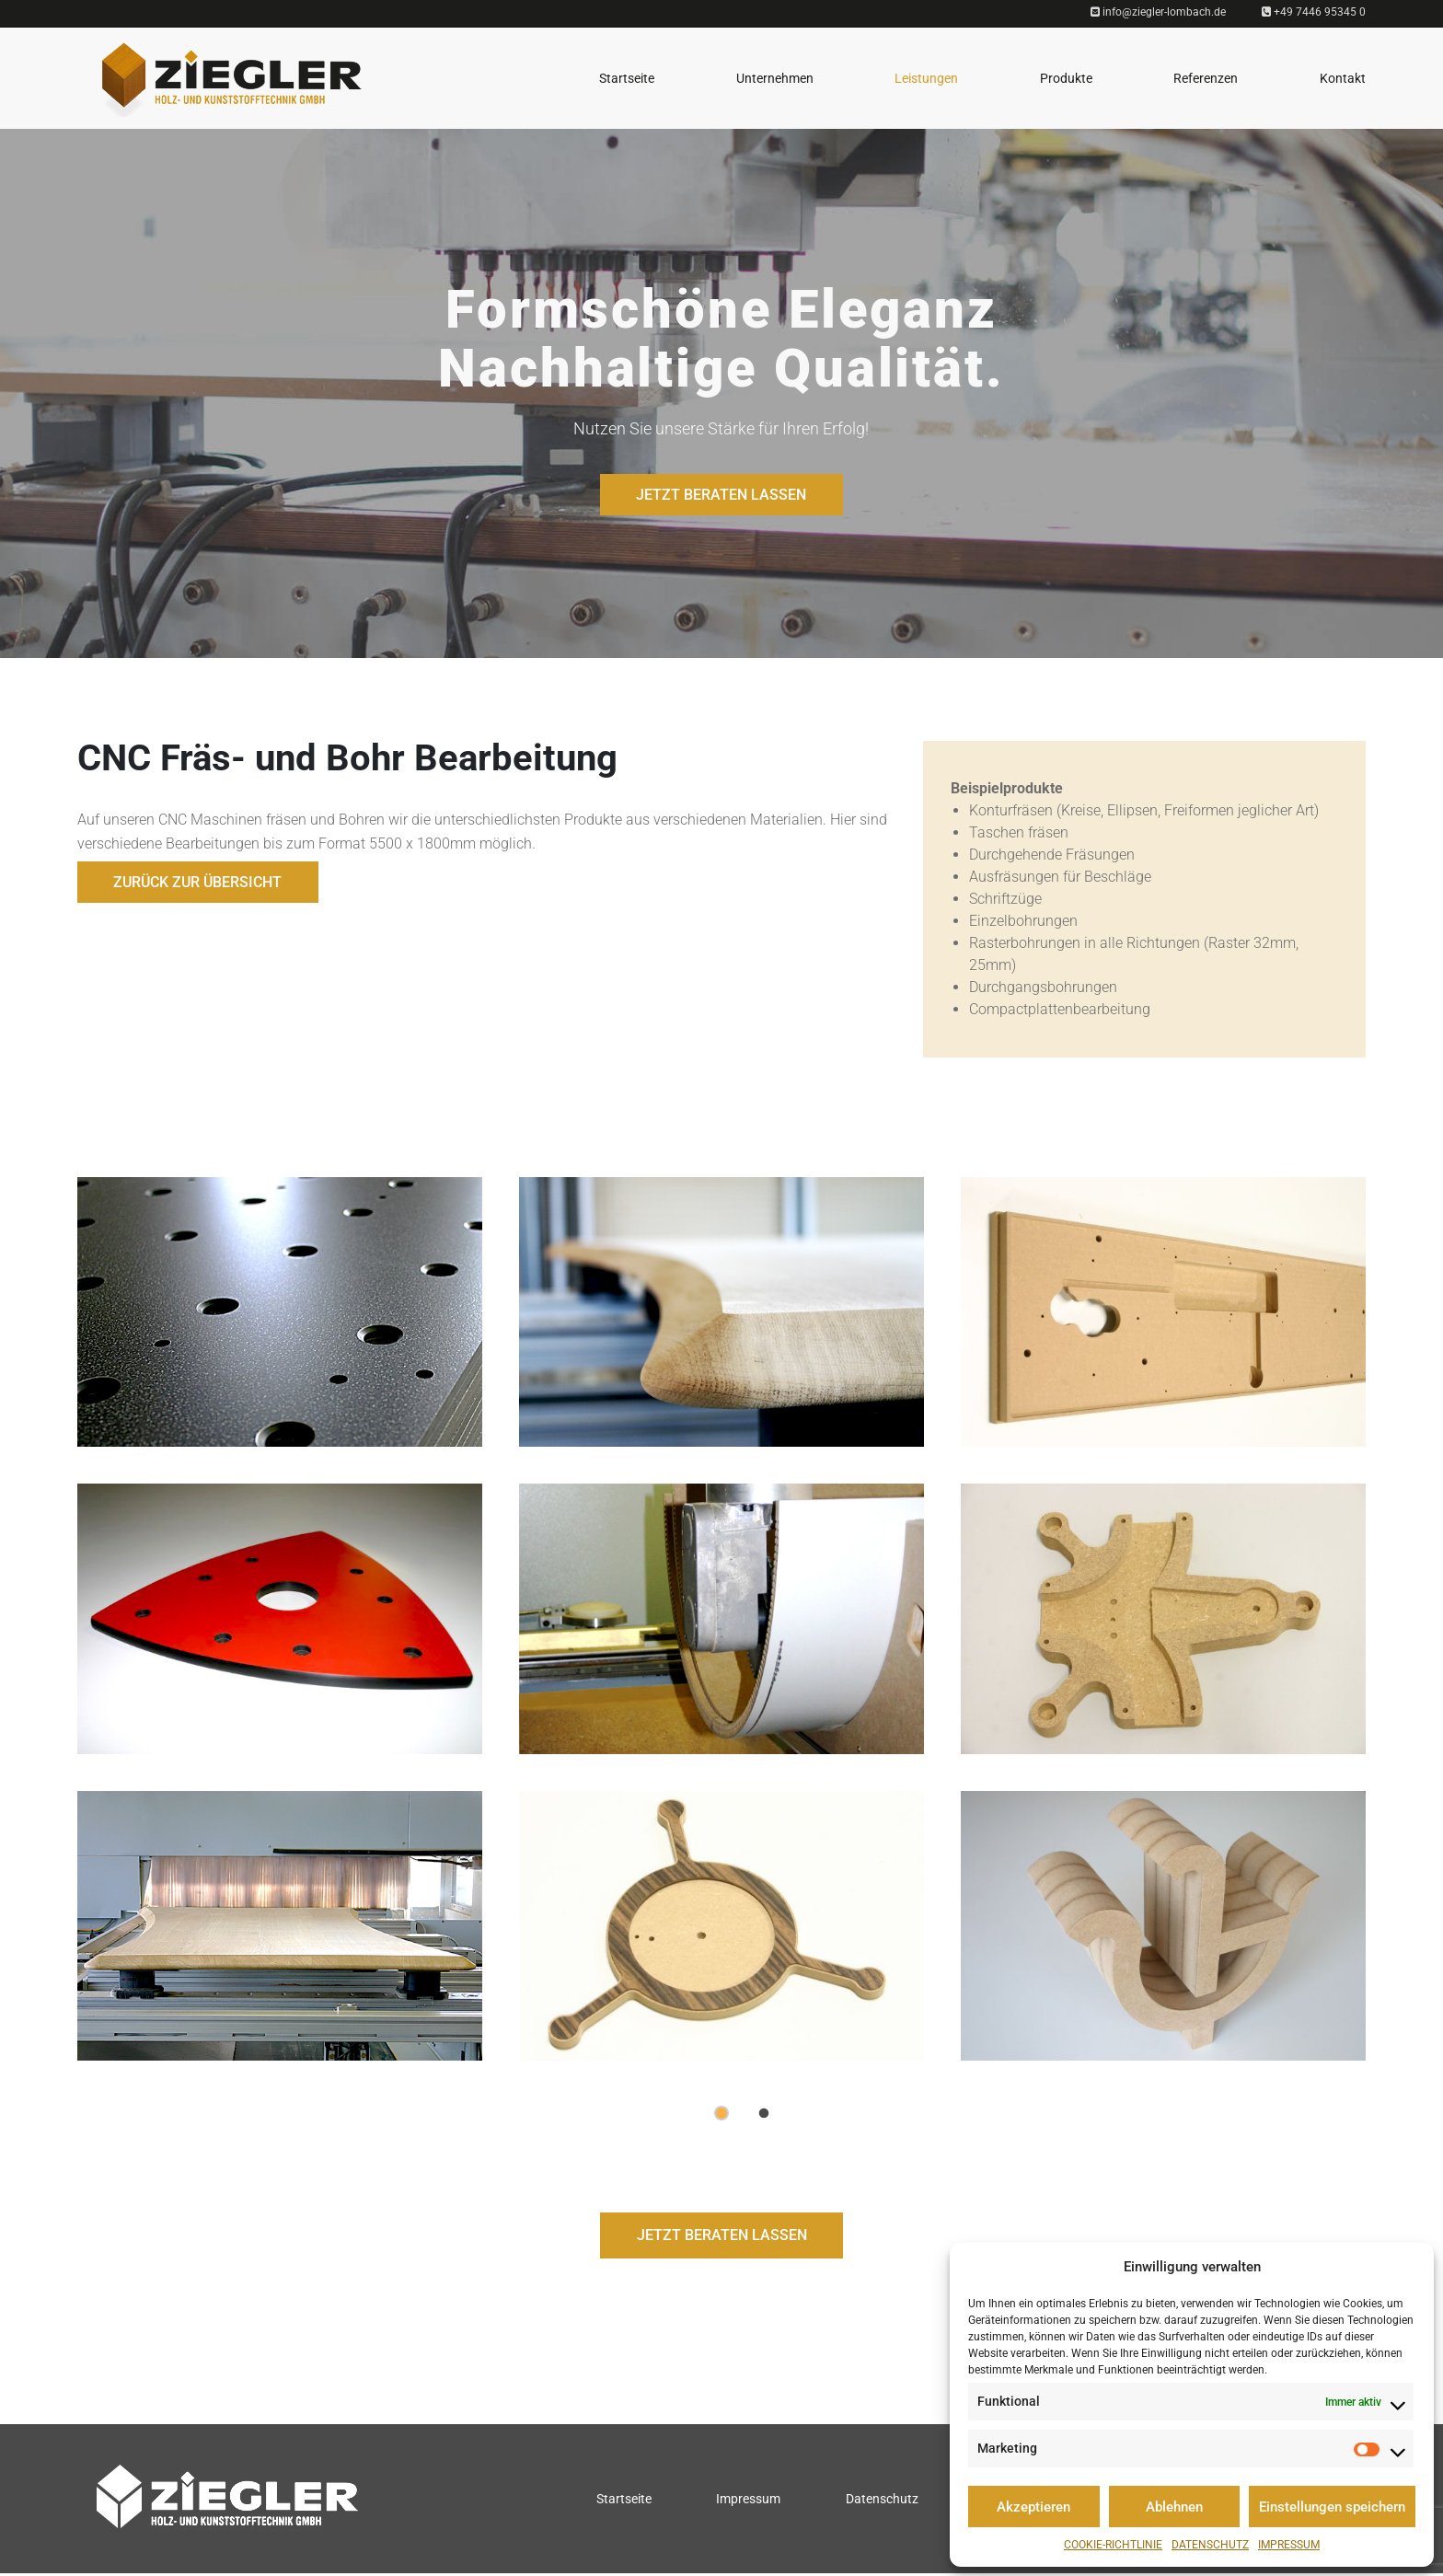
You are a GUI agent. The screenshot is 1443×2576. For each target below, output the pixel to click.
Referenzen (1205, 78)
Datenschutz (1210, 2544)
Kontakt (1343, 78)
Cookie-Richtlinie (1113, 2544)
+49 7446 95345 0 (1314, 12)
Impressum (1289, 2544)
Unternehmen (775, 78)
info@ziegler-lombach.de (1158, 12)
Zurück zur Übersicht (198, 882)
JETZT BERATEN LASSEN (721, 494)
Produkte (1066, 78)
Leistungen (926, 78)
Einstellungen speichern (1332, 2507)
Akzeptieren (1033, 2507)
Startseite (626, 78)
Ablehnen (1174, 2507)
